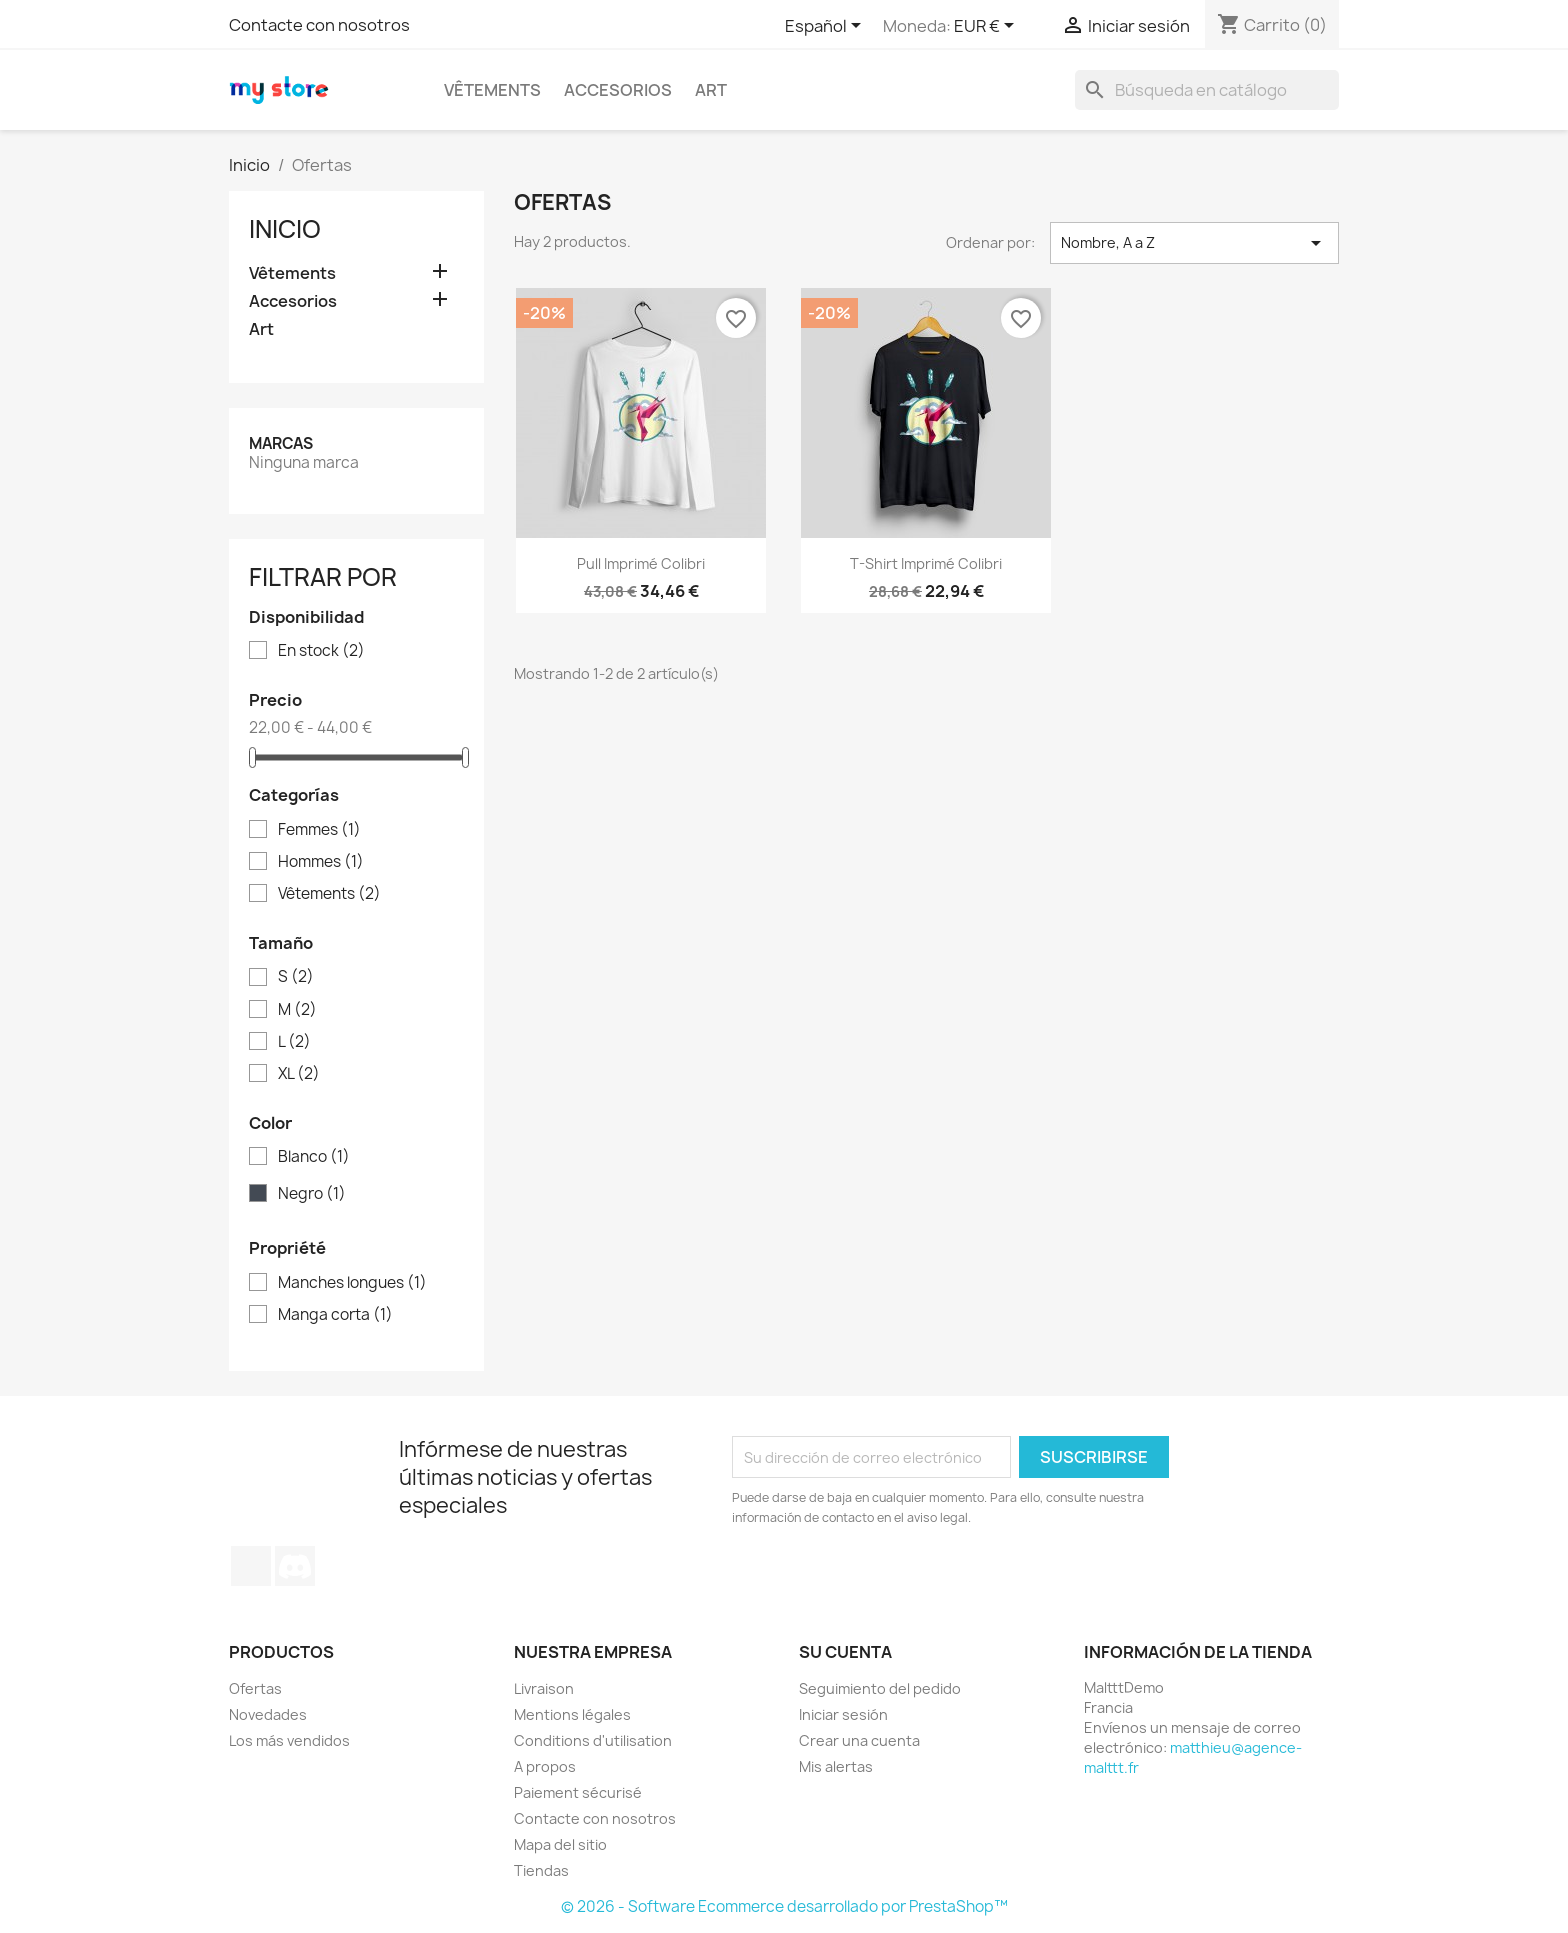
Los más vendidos (289, 1740)
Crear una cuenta (859, 1740)
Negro (312, 1194)
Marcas (281, 443)
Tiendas (541, 1870)
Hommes (321, 862)
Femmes (319, 830)
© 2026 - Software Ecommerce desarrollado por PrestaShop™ (784, 1906)
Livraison (544, 1688)
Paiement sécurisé (578, 1792)
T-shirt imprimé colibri (926, 563)
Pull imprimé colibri (641, 563)
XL (299, 1074)
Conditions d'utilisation (593, 1740)
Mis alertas (836, 1766)
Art (711, 90)
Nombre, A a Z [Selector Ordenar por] (1194, 243)
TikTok (251, 1566)
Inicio (285, 229)
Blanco (314, 1157)
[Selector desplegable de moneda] (987, 27)
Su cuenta (845, 1652)
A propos (545, 1766)
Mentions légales (572, 1714)
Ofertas (255, 1688)
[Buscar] (1207, 90)
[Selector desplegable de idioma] (826, 27)
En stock (321, 651)
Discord (295, 1566)
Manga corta (335, 1315)
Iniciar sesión (843, 1714)
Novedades (268, 1714)
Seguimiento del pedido (880, 1688)
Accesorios (618, 90)
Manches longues (352, 1283)
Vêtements (492, 90)
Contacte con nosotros (319, 25)
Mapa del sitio (560, 1844)
